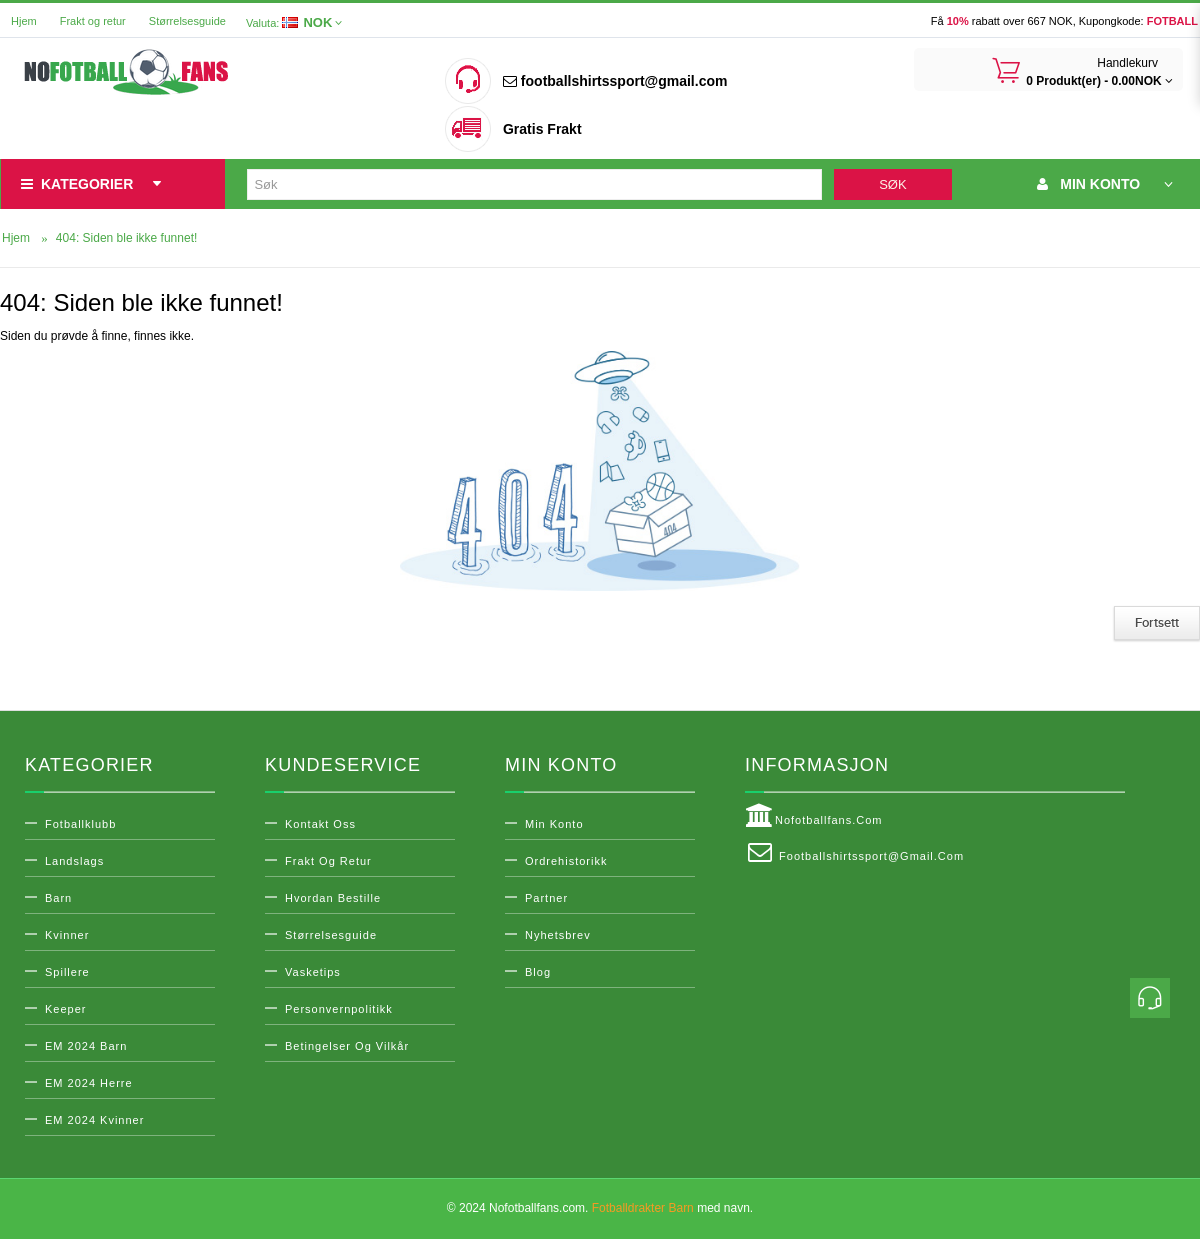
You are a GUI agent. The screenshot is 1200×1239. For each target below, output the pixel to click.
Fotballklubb (80, 824)
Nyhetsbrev (558, 935)
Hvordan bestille (333, 898)
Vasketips (313, 972)
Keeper (65, 1009)
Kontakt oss (320, 824)
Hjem (24, 21)
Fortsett (1157, 623)
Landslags (74, 861)
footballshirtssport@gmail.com (615, 81)
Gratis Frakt (542, 129)
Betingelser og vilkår (347, 1046)
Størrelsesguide (187, 21)
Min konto (554, 824)
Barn (58, 898)
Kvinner (67, 935)
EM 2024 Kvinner (94, 1120)
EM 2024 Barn (86, 1046)
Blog (538, 972)
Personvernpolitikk (339, 1009)
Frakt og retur (93, 21)
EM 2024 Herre (89, 1083)
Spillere (67, 972)
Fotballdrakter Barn (643, 1208)
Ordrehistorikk (566, 861)
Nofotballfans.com (814, 816)
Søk (892, 184)
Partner (546, 898)
